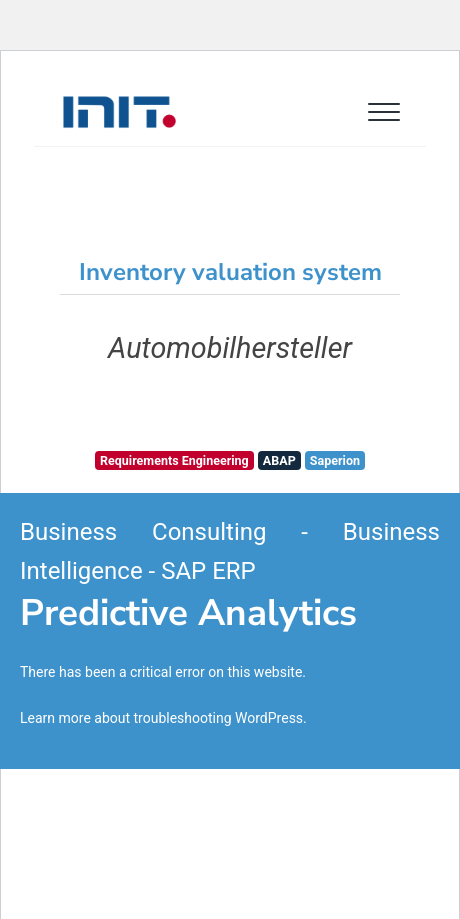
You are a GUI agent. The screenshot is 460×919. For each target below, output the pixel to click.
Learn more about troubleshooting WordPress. (163, 718)
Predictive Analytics (188, 613)
